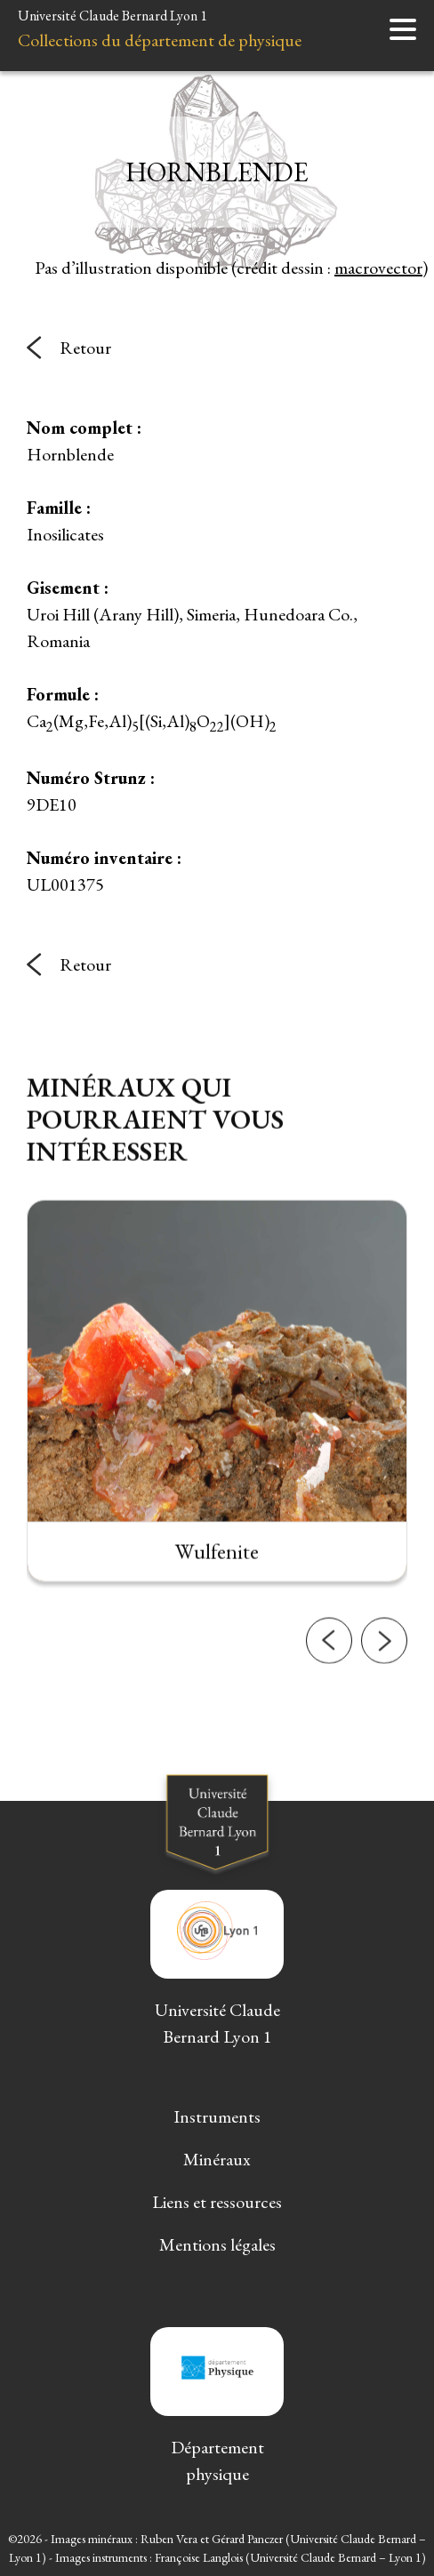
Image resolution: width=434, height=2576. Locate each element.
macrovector (378, 267)
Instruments (217, 2116)
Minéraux (217, 2159)
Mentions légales (217, 2244)
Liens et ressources (217, 2201)
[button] (329, 1657)
